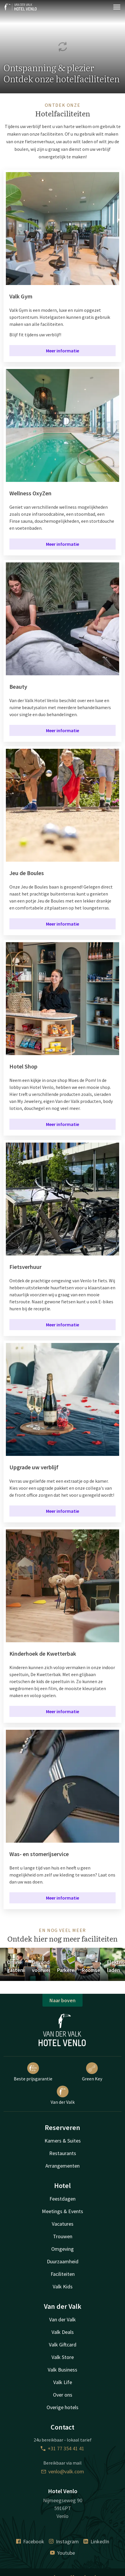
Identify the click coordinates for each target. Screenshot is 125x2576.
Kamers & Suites (62, 2140)
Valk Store (63, 2357)
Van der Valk (63, 2095)
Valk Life (62, 2382)
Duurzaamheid (62, 2261)
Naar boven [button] (62, 2000)
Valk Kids (63, 2286)
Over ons (62, 2394)
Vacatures (62, 2223)
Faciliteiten (63, 2274)
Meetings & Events (62, 2211)
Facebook (30, 2541)
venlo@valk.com (62, 2471)
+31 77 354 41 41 (62, 2448)
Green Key (92, 2072)
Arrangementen (62, 2165)
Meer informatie (62, 351)
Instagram (64, 2541)
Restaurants (62, 2153)
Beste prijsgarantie (33, 2072)
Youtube (62, 2552)
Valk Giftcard (62, 2344)
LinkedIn (96, 2541)
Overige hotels (62, 2407)
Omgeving (62, 2249)
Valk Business (62, 2369)
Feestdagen (62, 2198)
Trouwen (62, 2236)
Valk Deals (63, 2332)
